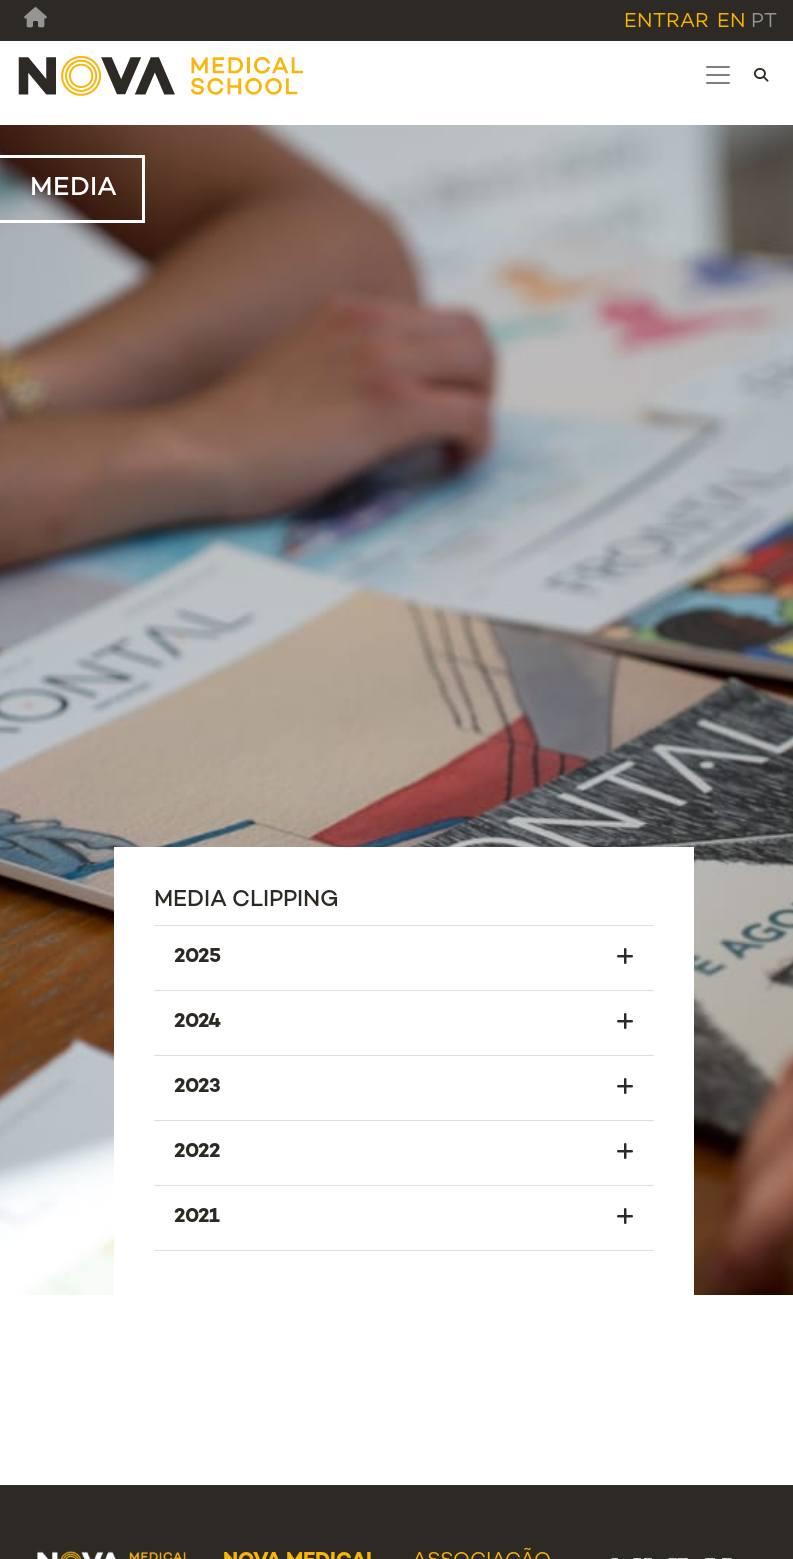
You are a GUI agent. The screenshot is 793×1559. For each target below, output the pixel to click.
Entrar (666, 22)
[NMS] (162, 75)
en (731, 22)
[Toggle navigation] (718, 75)
